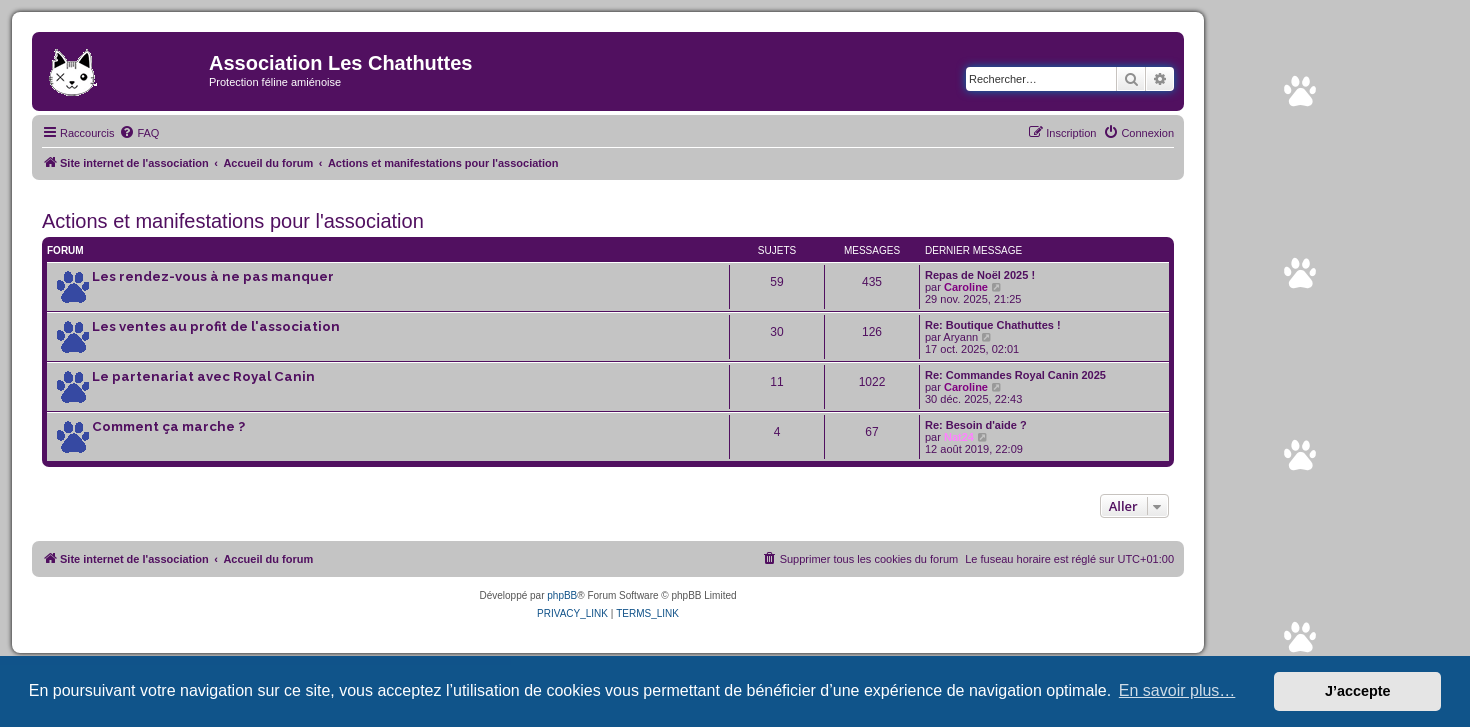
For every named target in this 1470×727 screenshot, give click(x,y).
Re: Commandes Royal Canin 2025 (1015, 375)
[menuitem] (139, 133)
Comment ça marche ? (168, 426)
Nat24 (959, 437)
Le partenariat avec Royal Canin (203, 376)
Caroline (966, 287)
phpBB (562, 595)
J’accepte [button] (1358, 691)
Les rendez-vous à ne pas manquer (213, 276)
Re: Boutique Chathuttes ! (993, 325)
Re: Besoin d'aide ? (976, 425)
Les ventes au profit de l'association (216, 326)
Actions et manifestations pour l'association (233, 221)
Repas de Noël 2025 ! (980, 275)
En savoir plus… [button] (1177, 690)
